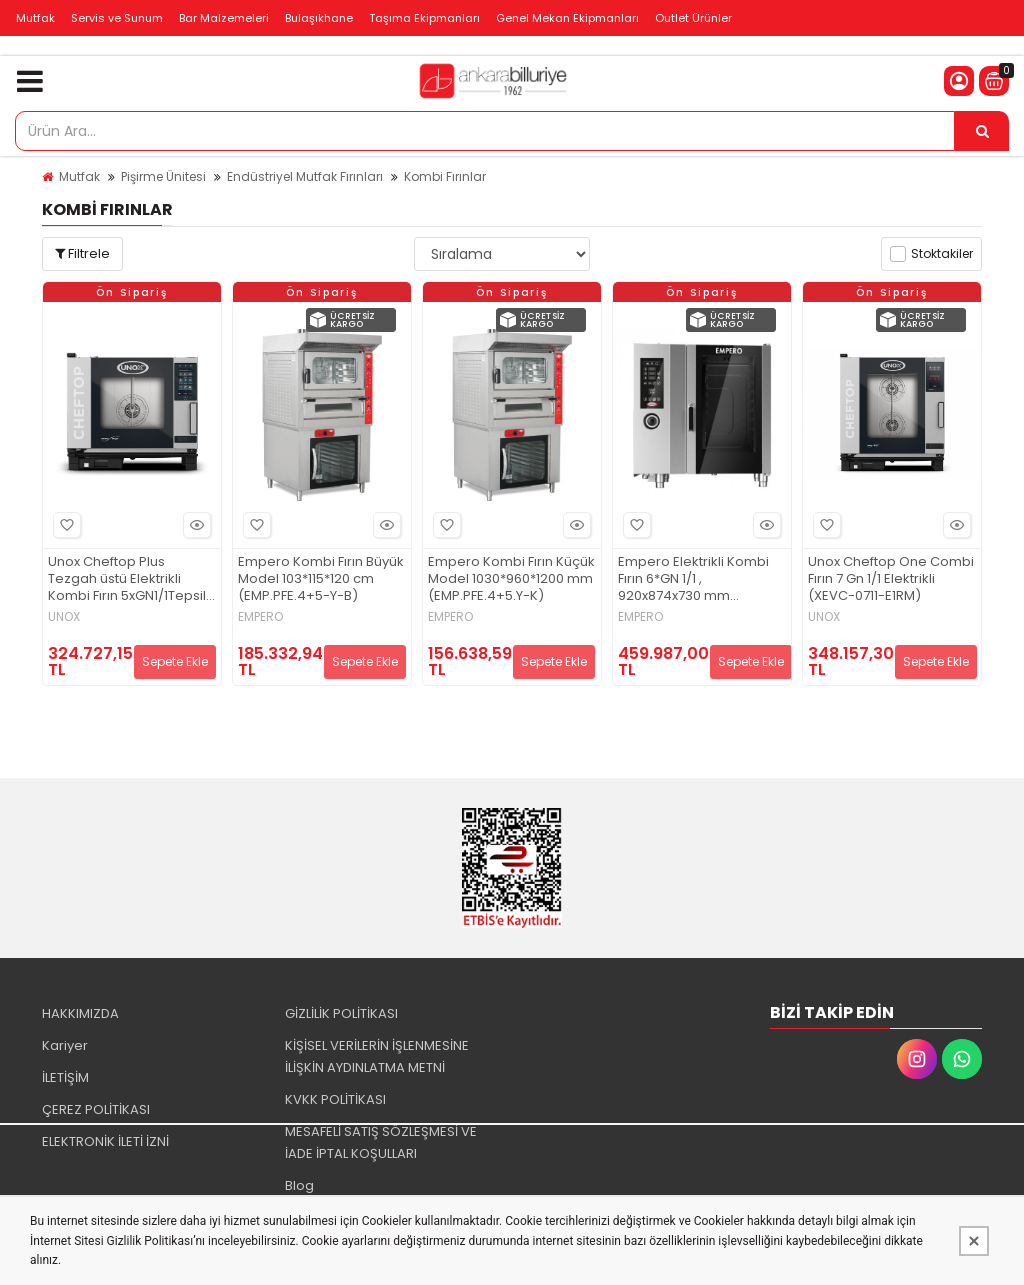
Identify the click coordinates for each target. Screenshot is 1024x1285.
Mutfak (35, 18)
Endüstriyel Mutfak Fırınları (305, 176)
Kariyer (65, 1045)
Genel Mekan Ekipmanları (567, 18)
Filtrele (82, 253)
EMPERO (260, 617)
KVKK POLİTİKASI (335, 1099)
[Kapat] (974, 1241)
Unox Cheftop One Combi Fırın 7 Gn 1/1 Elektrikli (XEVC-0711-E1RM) (891, 579)
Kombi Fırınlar (445, 176)
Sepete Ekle (175, 661)
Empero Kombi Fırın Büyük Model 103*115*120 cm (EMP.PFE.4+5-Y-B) (321, 579)
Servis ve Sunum (117, 18)
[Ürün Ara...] (982, 131)
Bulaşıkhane (319, 18)
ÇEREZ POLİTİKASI (96, 1109)
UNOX (64, 617)
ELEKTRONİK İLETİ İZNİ (105, 1141)
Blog (299, 1185)
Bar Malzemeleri (224, 18)
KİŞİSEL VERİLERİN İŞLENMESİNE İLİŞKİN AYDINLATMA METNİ (377, 1056)
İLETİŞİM (65, 1077)
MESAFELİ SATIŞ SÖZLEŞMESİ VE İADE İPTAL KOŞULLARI (381, 1142)
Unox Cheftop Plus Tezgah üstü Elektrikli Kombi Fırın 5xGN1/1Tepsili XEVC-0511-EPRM (128, 579)
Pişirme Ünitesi (163, 176)
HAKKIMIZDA (80, 1013)
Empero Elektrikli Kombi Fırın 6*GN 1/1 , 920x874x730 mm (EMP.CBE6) (693, 579)
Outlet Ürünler (693, 18)
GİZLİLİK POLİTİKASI (341, 1013)
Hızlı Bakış (194, 525)
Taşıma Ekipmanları (424, 18)
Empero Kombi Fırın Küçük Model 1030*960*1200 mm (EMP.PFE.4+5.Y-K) (511, 579)
